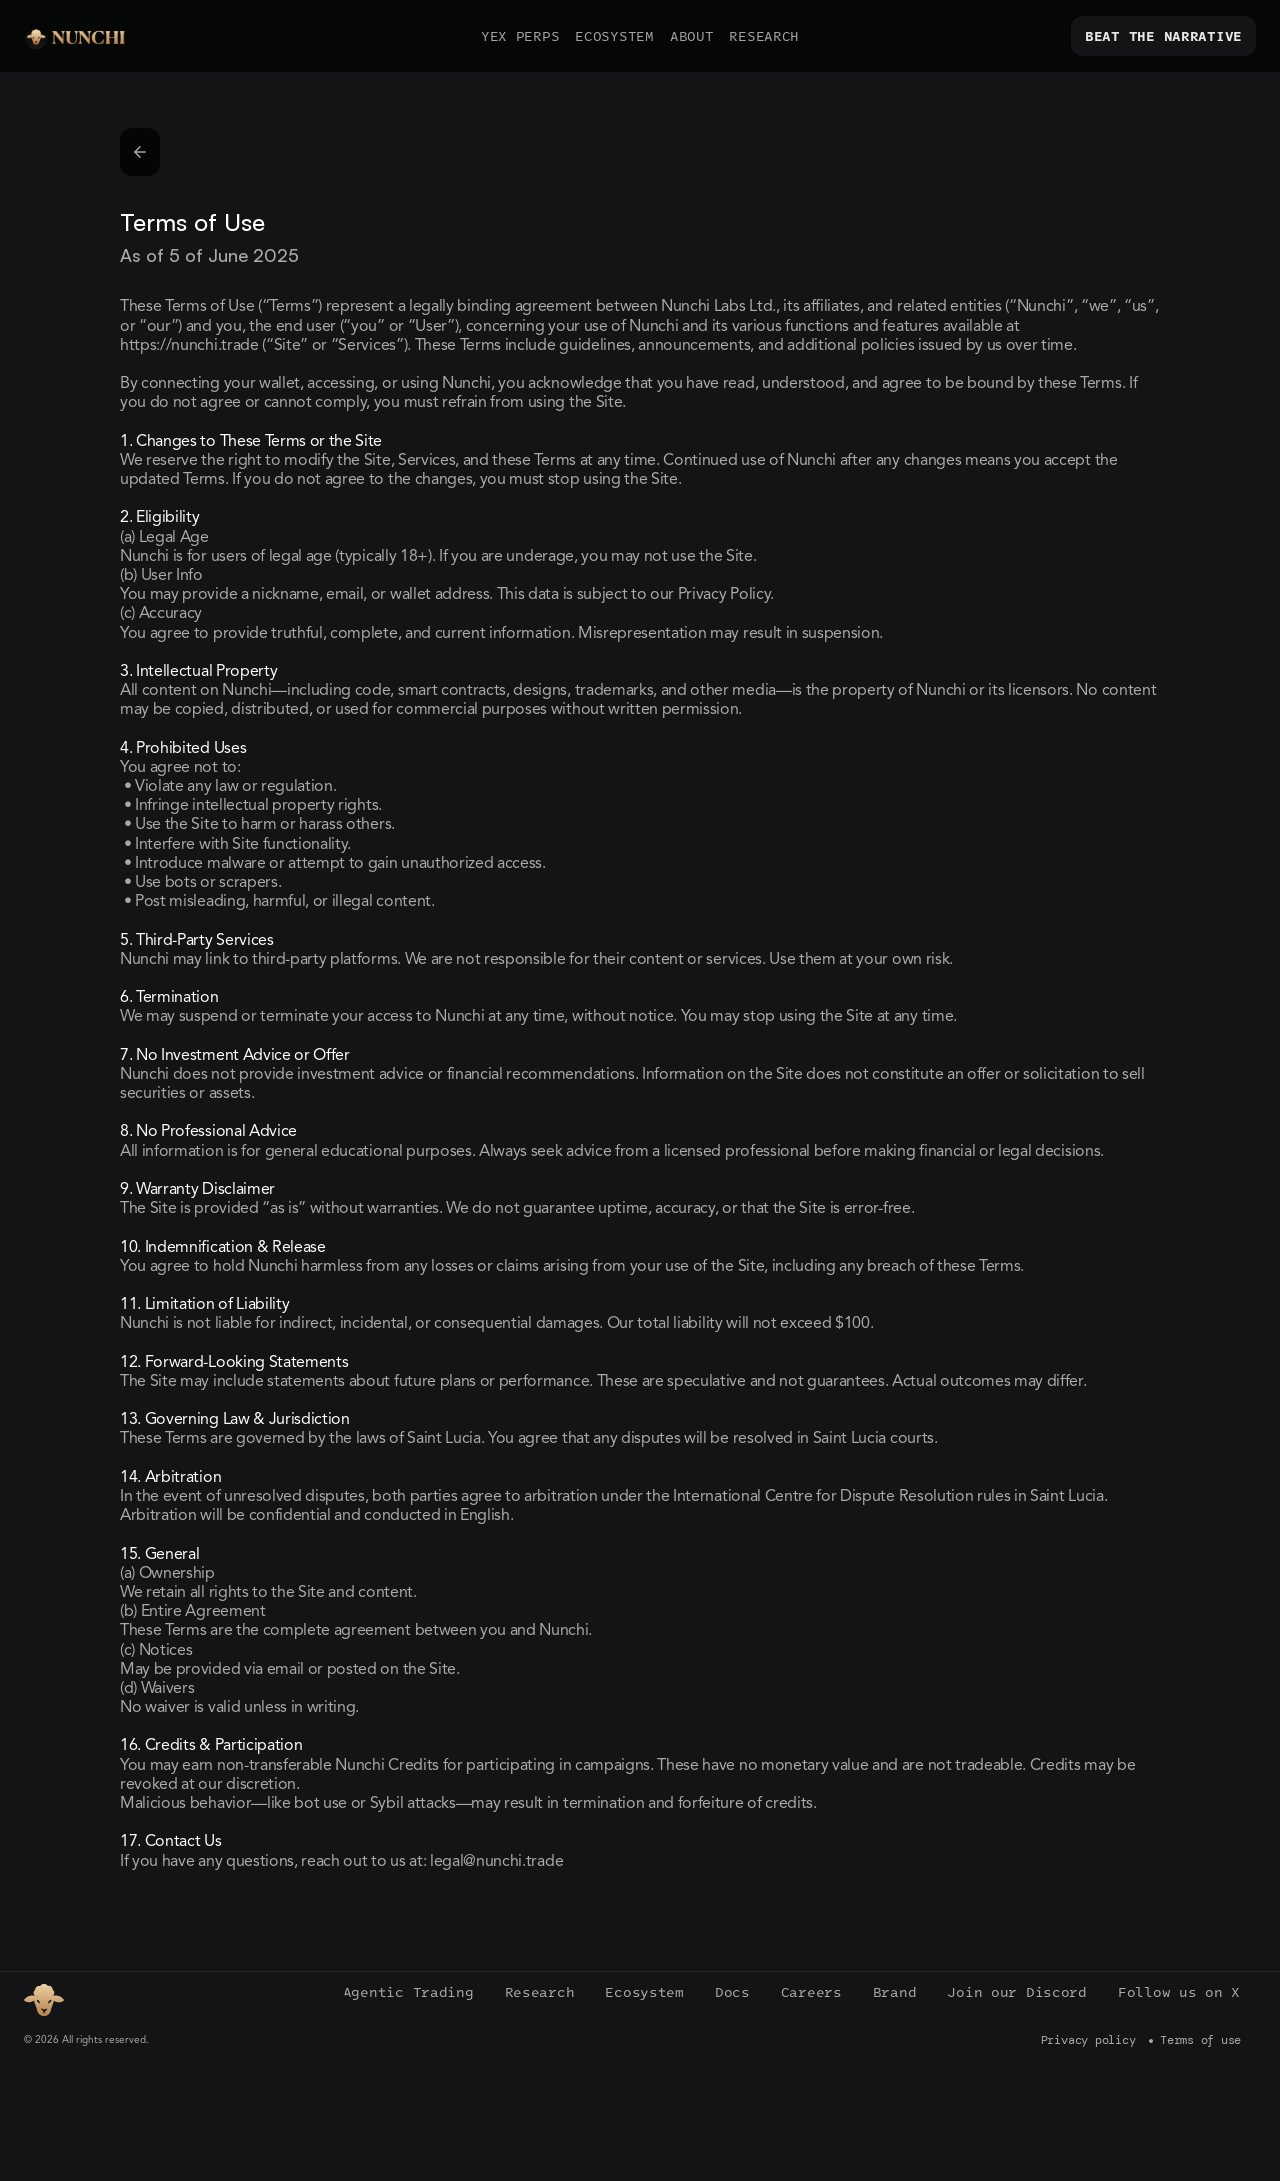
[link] (1163, 36)
